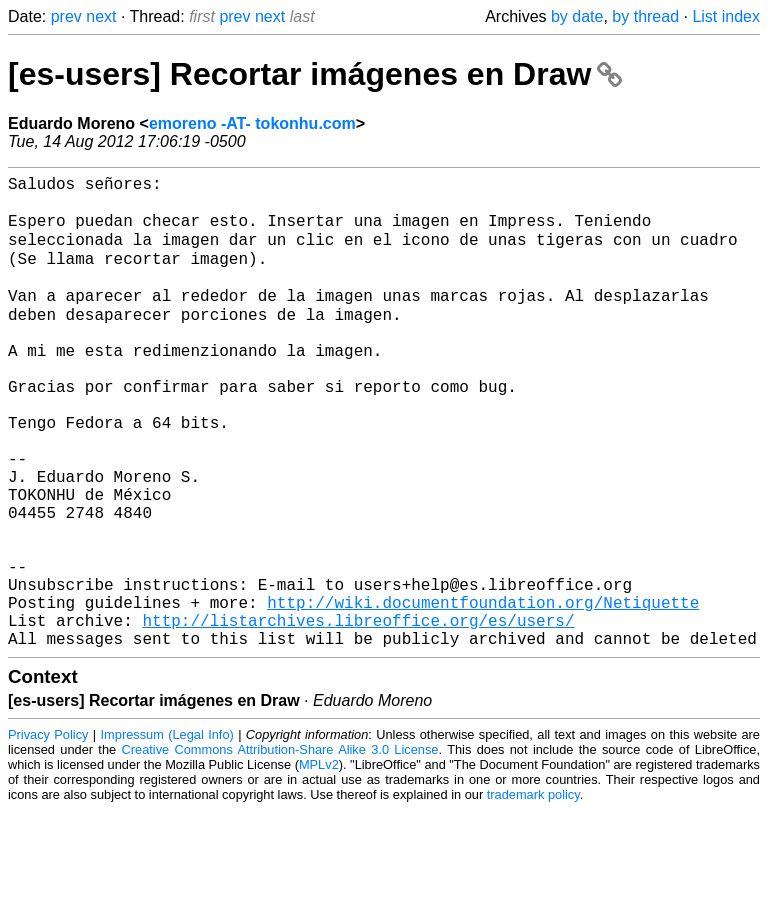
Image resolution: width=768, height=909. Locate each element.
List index (726, 16)
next (101, 16)
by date (577, 16)
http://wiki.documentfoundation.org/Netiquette (483, 693)
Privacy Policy (48, 833)
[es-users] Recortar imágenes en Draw (315, 74)
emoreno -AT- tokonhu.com (252, 123)
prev (66, 16)
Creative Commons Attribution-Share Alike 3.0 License (280, 848)
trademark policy (533, 893)
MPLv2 (319, 863)
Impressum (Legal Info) (167, 833)
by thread (645, 16)
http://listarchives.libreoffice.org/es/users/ (358, 715)
